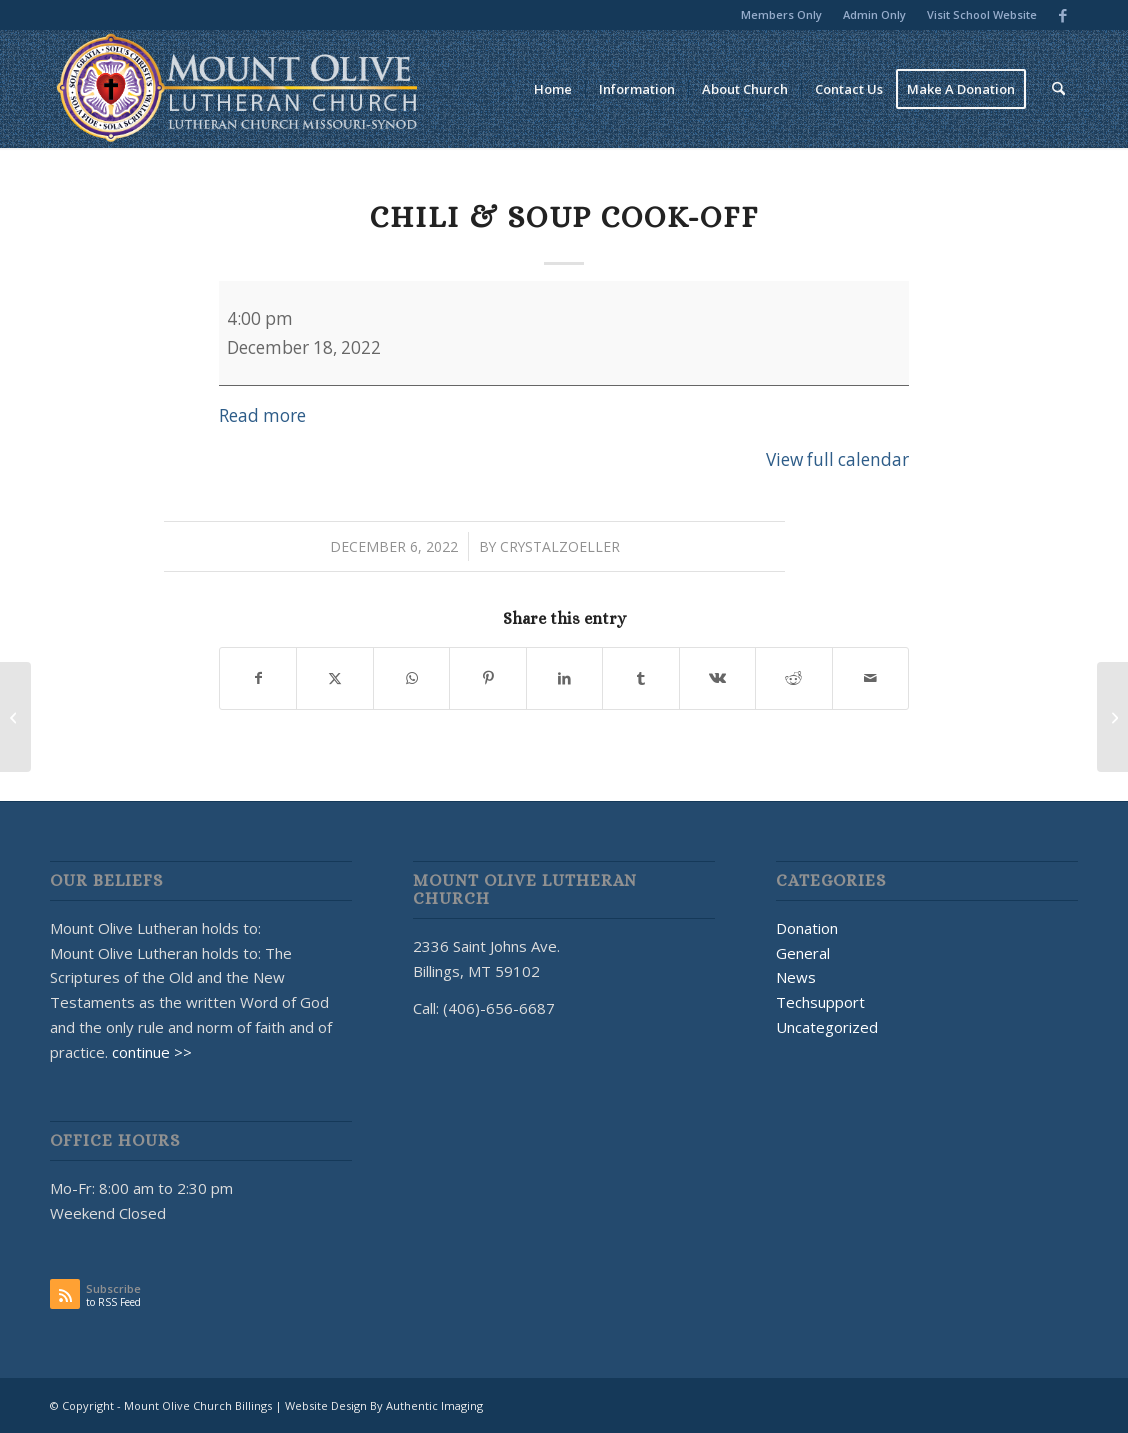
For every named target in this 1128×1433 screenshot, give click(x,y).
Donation (807, 928)
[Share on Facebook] (258, 678)
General (803, 953)
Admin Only (874, 14)
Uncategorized (827, 1027)
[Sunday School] (1112, 717)
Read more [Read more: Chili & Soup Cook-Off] (262, 415)
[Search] (1058, 89)
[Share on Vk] (717, 678)
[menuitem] (782, 15)
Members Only (781, 14)
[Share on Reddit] (793, 678)
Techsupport (820, 1002)
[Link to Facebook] (1063, 15)
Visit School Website (982, 14)
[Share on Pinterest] (487, 678)
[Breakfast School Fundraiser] (15, 717)
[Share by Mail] (871, 678)
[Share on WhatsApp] (411, 678)
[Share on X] (334, 678)
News (796, 977)
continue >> (152, 1052)
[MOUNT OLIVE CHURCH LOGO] (237, 89)
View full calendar (837, 459)
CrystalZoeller (560, 546)
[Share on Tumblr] (640, 678)
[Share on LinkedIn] (564, 678)
